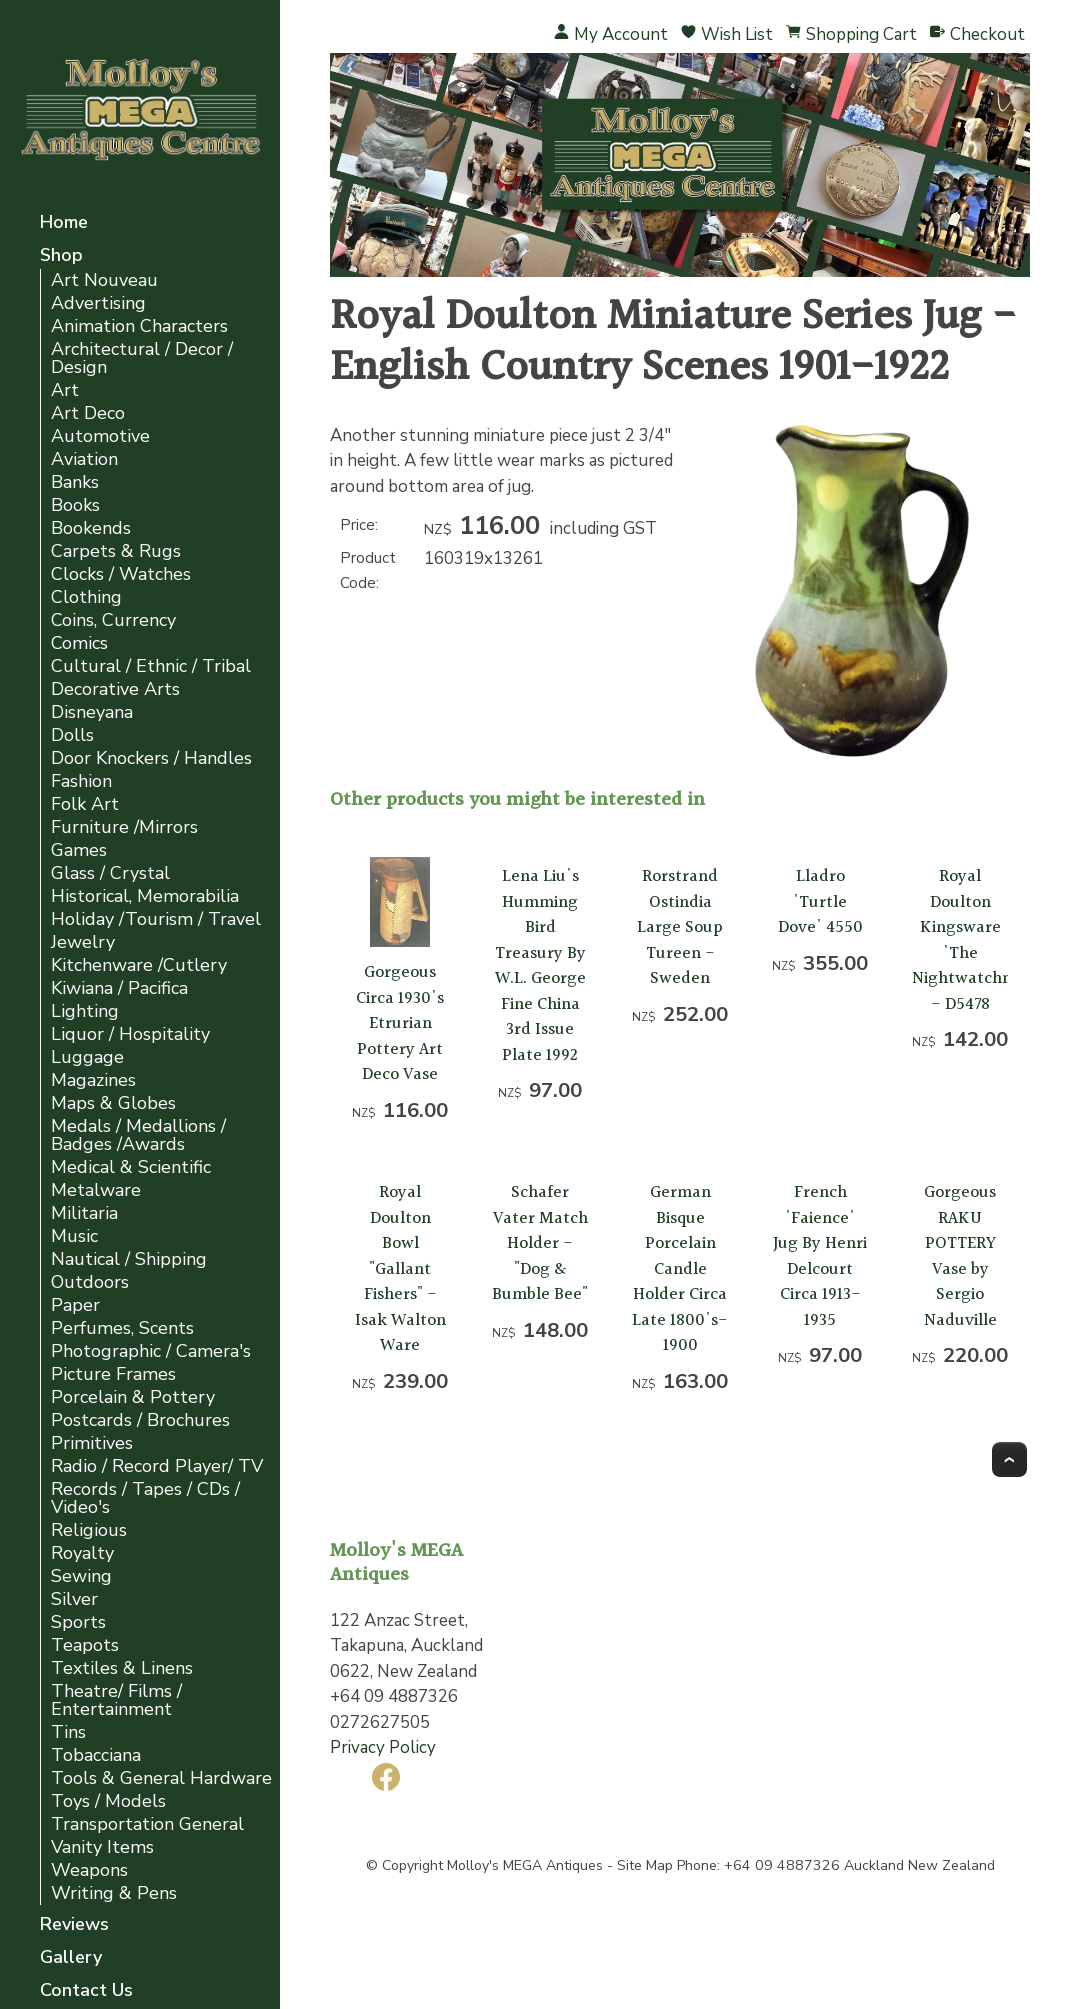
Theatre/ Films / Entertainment (116, 1700)
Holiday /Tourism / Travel (156, 919)
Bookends (91, 528)
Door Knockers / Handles (151, 758)
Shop (61, 256)
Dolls (72, 735)
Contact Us (86, 1991)
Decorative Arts (115, 689)
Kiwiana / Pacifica (119, 988)
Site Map (645, 1865)
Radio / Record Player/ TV (157, 1466)
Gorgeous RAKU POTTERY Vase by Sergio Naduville (960, 1256)
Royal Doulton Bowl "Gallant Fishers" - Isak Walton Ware (400, 1269)
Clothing (86, 597)
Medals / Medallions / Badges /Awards (138, 1135)
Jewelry (83, 942)
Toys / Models (108, 1801)
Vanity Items (102, 1847)
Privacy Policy (383, 1747)
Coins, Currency (113, 620)
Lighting (85, 1011)
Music (74, 1236)
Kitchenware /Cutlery (139, 965)
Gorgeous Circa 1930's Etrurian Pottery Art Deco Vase (400, 1023)
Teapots (85, 1645)
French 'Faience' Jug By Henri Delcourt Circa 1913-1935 (820, 1256)
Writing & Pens (114, 1893)
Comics (79, 643)
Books (75, 505)
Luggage (87, 1057)
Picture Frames (113, 1374)
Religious (89, 1530)
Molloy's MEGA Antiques (525, 1865)
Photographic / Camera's (151, 1351)
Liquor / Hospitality (130, 1034)
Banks (75, 482)
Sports (78, 1622)
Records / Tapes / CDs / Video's (145, 1498)
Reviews (74, 1925)
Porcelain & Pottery (133, 1397)
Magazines (93, 1080)
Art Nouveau (104, 280)
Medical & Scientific (131, 1167)
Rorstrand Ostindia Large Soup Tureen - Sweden (680, 927)
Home (64, 223)
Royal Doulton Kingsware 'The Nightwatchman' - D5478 (977, 940)
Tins (68, 1732)
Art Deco (88, 413)
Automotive (100, 436)
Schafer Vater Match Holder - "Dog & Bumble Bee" (540, 1243)
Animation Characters (139, 326)
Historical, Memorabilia (145, 896)
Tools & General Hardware (161, 1778)
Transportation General (147, 1824)
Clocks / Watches (121, 574)
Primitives (92, 1443)
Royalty (82, 1553)
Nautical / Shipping (129, 1259)
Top (1009, 1459)
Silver (74, 1599)
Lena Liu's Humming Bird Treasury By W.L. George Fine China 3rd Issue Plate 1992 (540, 966)
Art (65, 390)
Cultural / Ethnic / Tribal (151, 666)
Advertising (98, 303)
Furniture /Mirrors (124, 827)
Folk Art (85, 804)
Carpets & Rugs (116, 551)
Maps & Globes (113, 1103)
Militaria (84, 1213)
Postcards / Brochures (140, 1420)
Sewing (81, 1576)
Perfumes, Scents (122, 1328)
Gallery (71, 1958)
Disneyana (92, 712)
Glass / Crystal (110, 873)
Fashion (81, 781)
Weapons (89, 1870)
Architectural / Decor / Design (142, 358)
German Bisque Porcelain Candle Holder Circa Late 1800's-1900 (680, 1269)
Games (79, 850)
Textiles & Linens (122, 1668)
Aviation (84, 459)
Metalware (96, 1190)
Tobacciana (96, 1755)
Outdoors (90, 1282)
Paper (75, 1305)
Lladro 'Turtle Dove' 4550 (820, 902)
